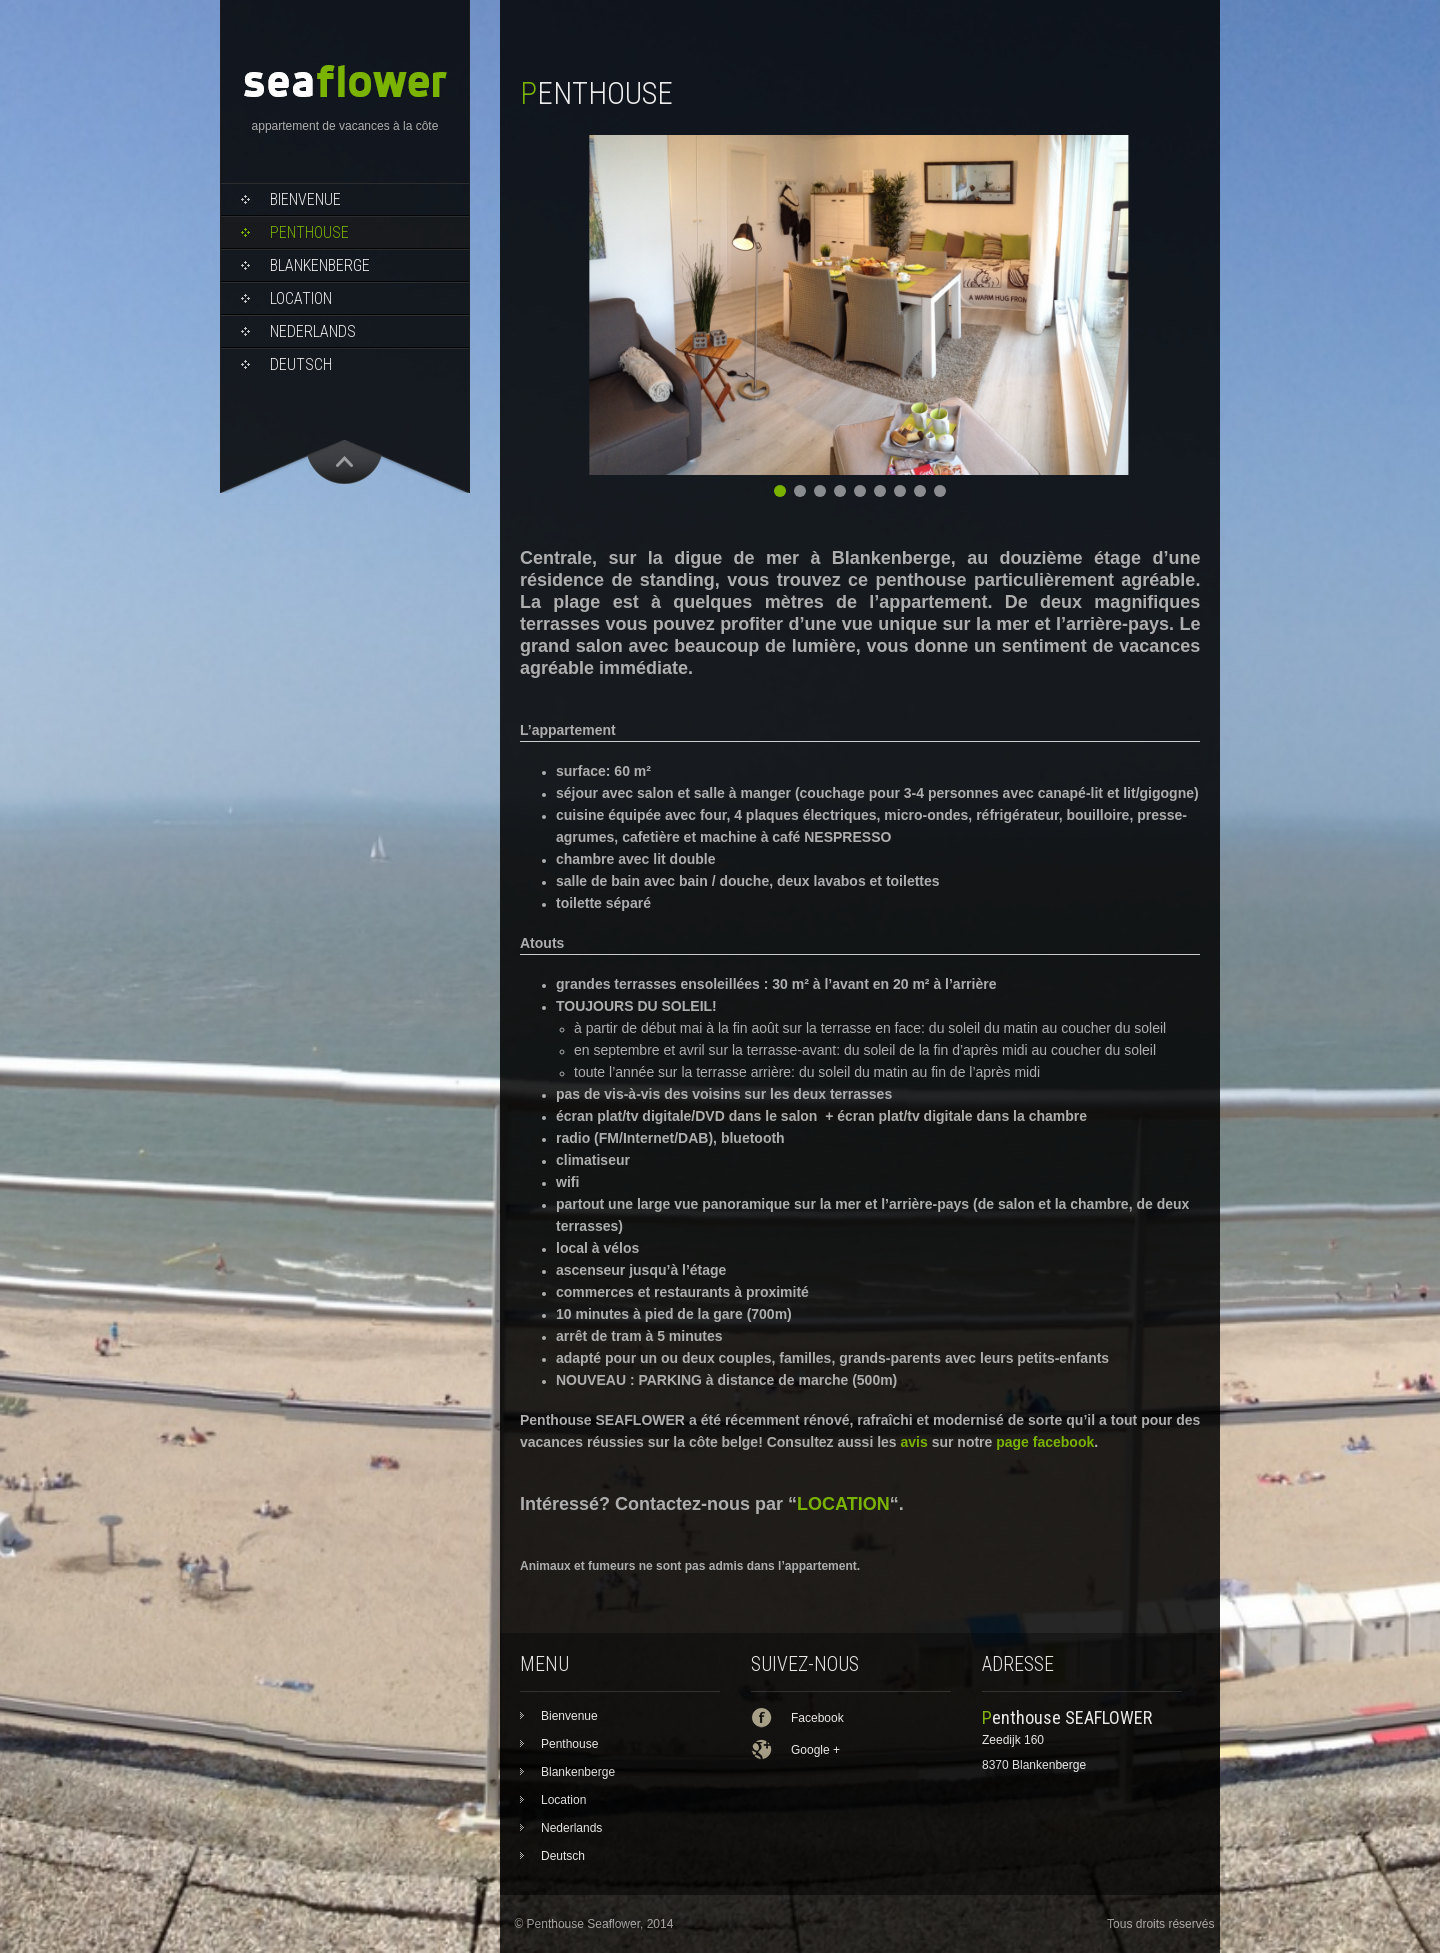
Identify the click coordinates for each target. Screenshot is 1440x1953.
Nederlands (313, 331)
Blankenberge (320, 265)
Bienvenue (305, 199)
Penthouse (309, 232)
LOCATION (843, 1504)
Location (301, 298)
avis (914, 1442)
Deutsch (301, 364)
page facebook (1045, 1442)
